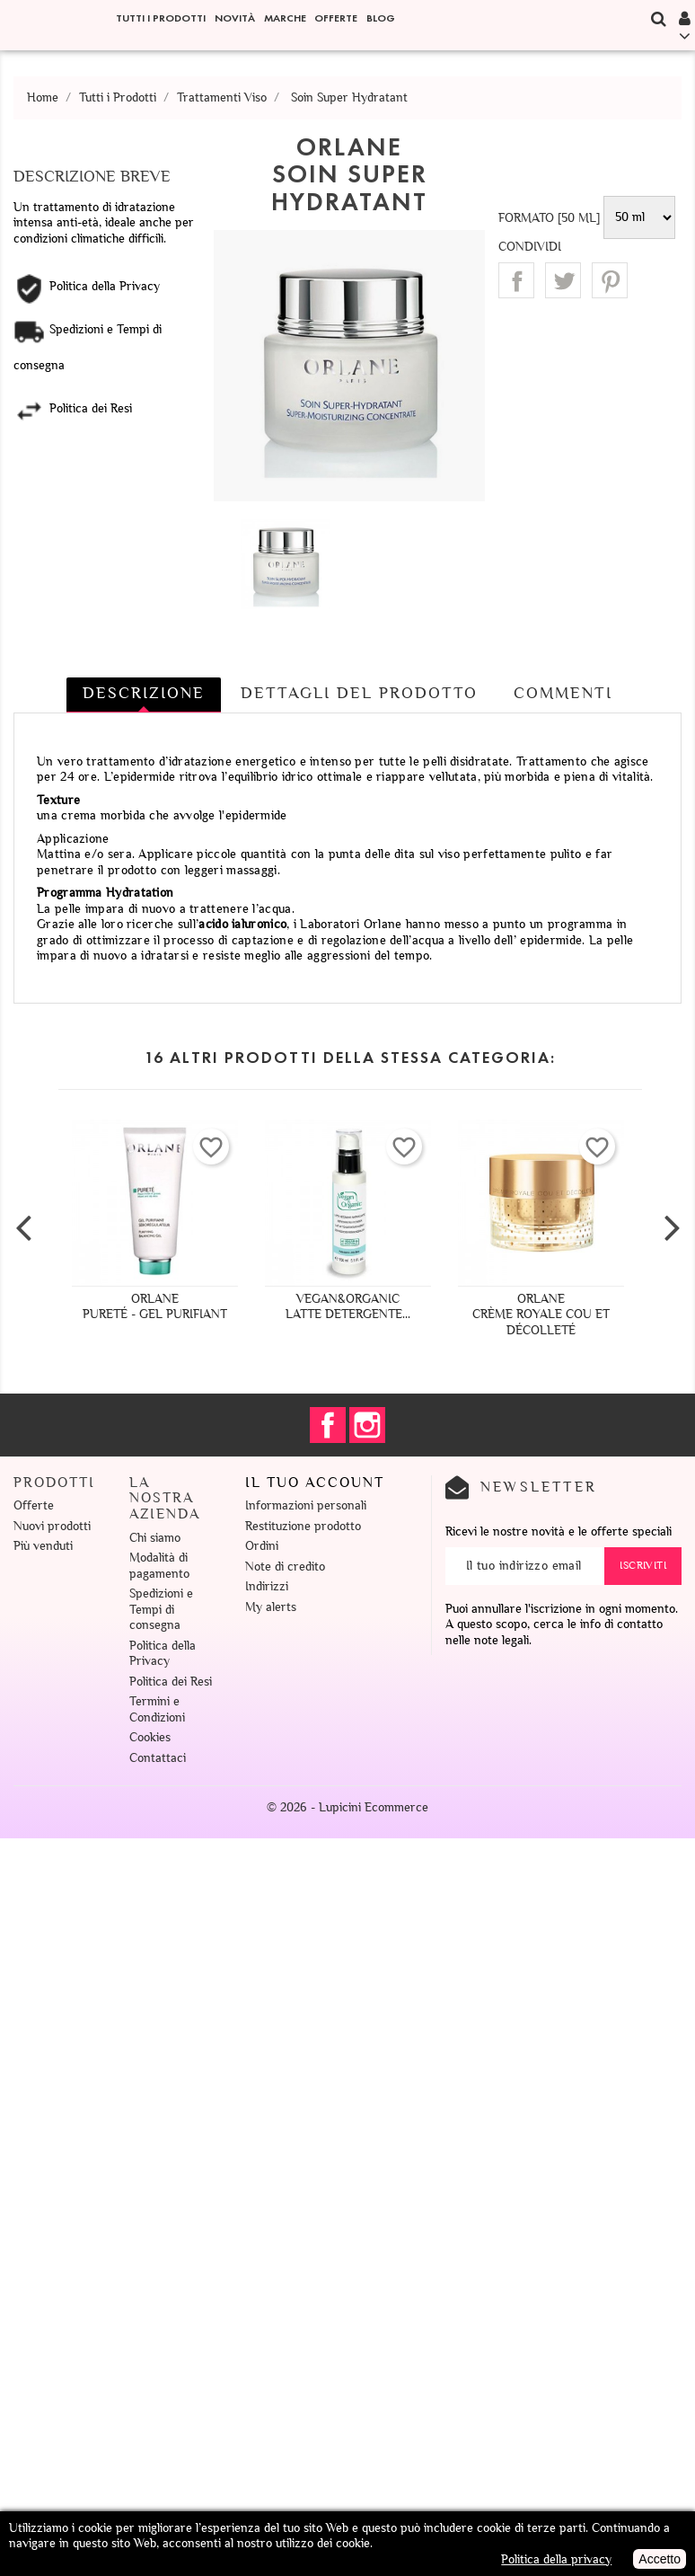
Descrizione (144, 693)
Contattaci (157, 1758)
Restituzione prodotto (303, 1526)
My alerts (270, 1607)
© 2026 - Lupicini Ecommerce (347, 1807)
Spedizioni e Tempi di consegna (161, 1609)
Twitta (563, 280)
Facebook (328, 1425)
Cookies (150, 1737)
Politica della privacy (556, 2559)
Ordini (261, 1546)
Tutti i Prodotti (161, 17)
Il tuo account (314, 1482)
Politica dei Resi (170, 1681)
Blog (380, 17)
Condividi (516, 280)
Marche (285, 17)
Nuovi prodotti (52, 1526)
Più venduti (43, 1546)
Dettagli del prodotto (359, 693)
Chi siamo (154, 1538)
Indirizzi (266, 1586)
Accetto (659, 2559)
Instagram (367, 1425)
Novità (235, 17)
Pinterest (610, 280)
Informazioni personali (305, 1505)
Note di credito (285, 1566)
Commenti (563, 693)
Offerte (335, 17)
